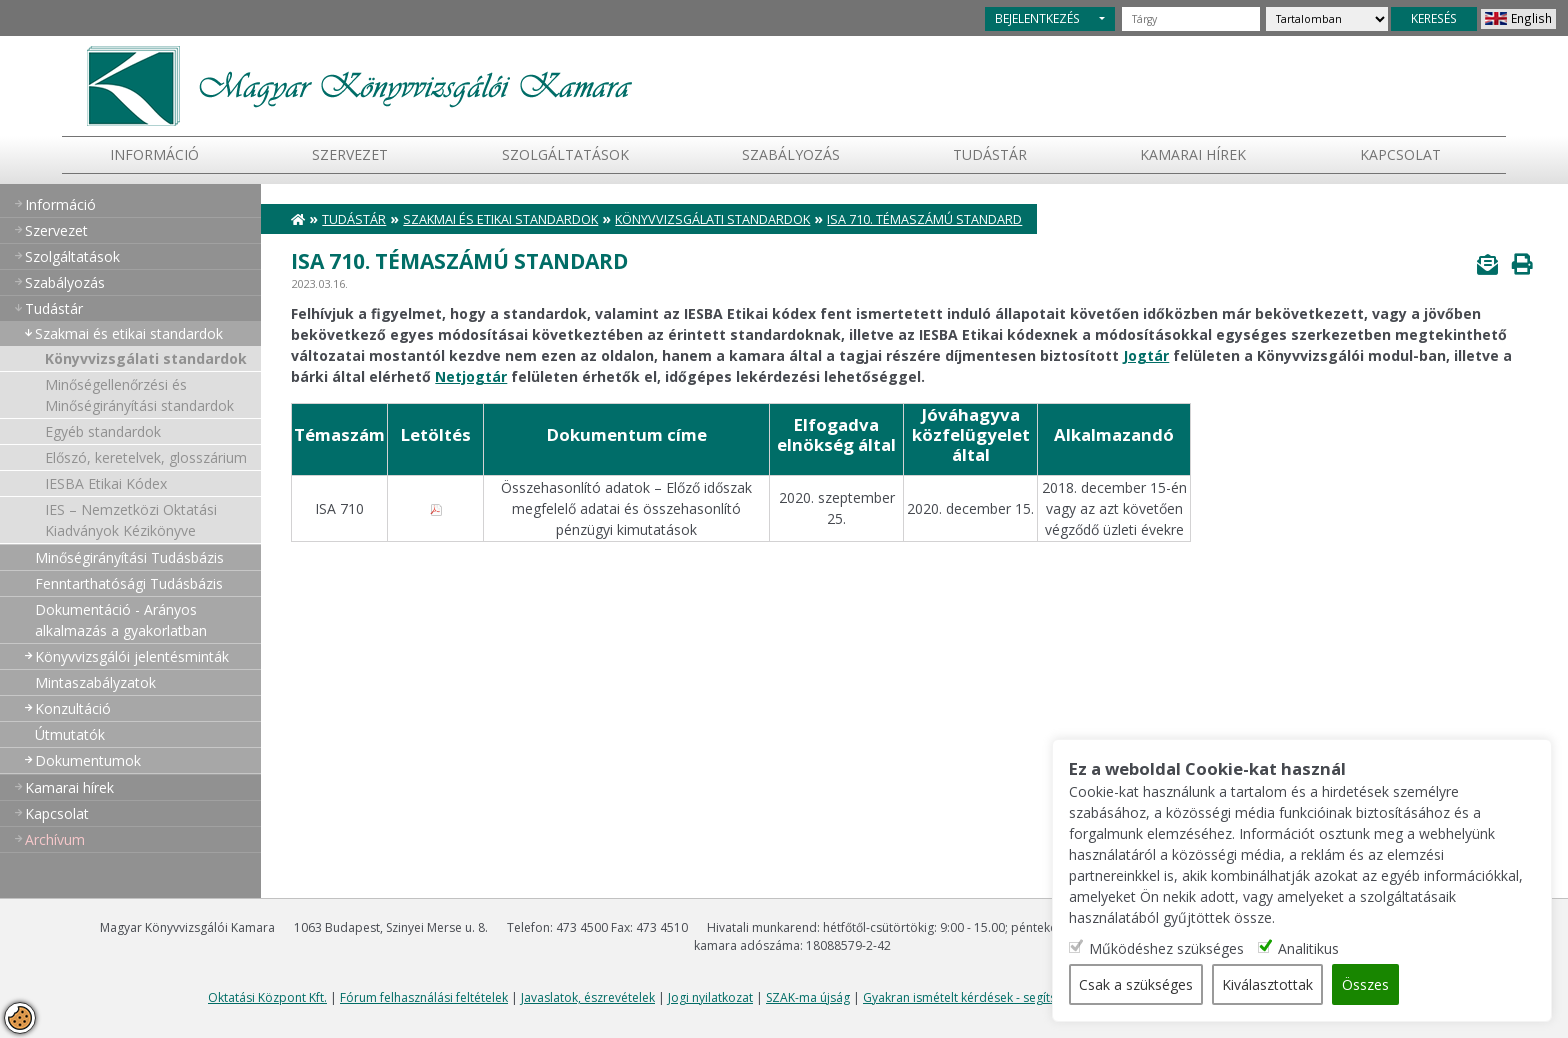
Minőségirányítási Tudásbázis (129, 557)
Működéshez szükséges (1166, 948)
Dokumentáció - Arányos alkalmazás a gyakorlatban (121, 620)
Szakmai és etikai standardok (129, 333)
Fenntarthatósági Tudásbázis (129, 583)
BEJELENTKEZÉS (1037, 18)
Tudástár (354, 219)
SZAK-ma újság (808, 997)
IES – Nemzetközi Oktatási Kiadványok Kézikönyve (131, 520)
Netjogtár (471, 376)
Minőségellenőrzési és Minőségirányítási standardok (139, 395)
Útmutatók (70, 734)
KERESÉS (1434, 18)
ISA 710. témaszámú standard (924, 219)
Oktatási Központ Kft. (267, 997)
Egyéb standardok (103, 431)
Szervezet (350, 154)
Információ (154, 154)
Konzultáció (73, 708)
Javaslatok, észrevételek (588, 997)
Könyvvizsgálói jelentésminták (132, 656)
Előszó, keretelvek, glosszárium (146, 457)
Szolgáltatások (565, 154)
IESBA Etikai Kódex (106, 483)
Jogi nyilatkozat (710, 997)
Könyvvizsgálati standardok (146, 358)
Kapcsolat (1400, 154)
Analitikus (1308, 948)
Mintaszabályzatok (95, 682)
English (1531, 18)
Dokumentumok (88, 760)
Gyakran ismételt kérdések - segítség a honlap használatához (1035, 997)
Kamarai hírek (1193, 154)
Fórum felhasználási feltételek (424, 997)
